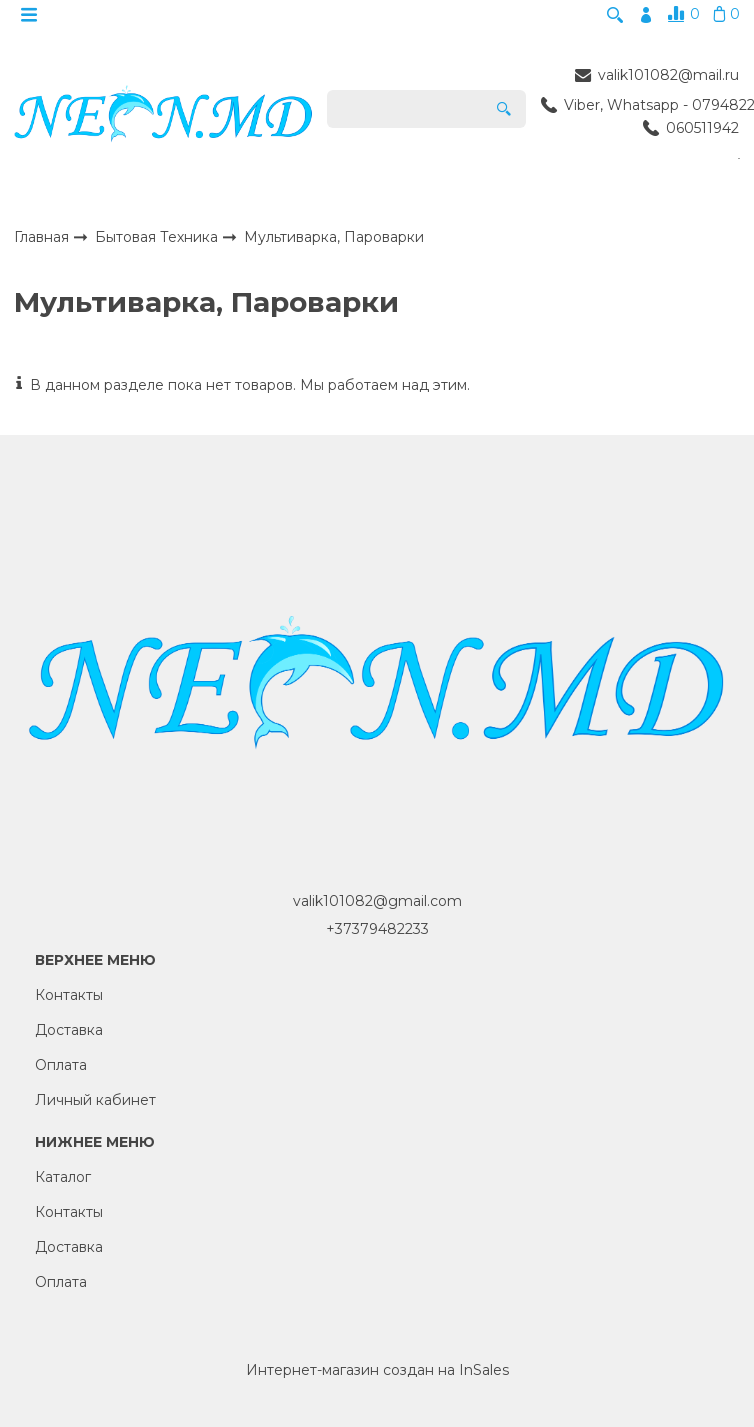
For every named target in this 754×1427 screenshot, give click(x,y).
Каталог (63, 1184)
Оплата (61, 1072)
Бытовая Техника (158, 244)
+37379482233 (377, 936)
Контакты (69, 1002)
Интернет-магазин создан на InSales (377, 1377)
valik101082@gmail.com (377, 908)
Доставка (69, 1037)
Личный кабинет (95, 1107)
